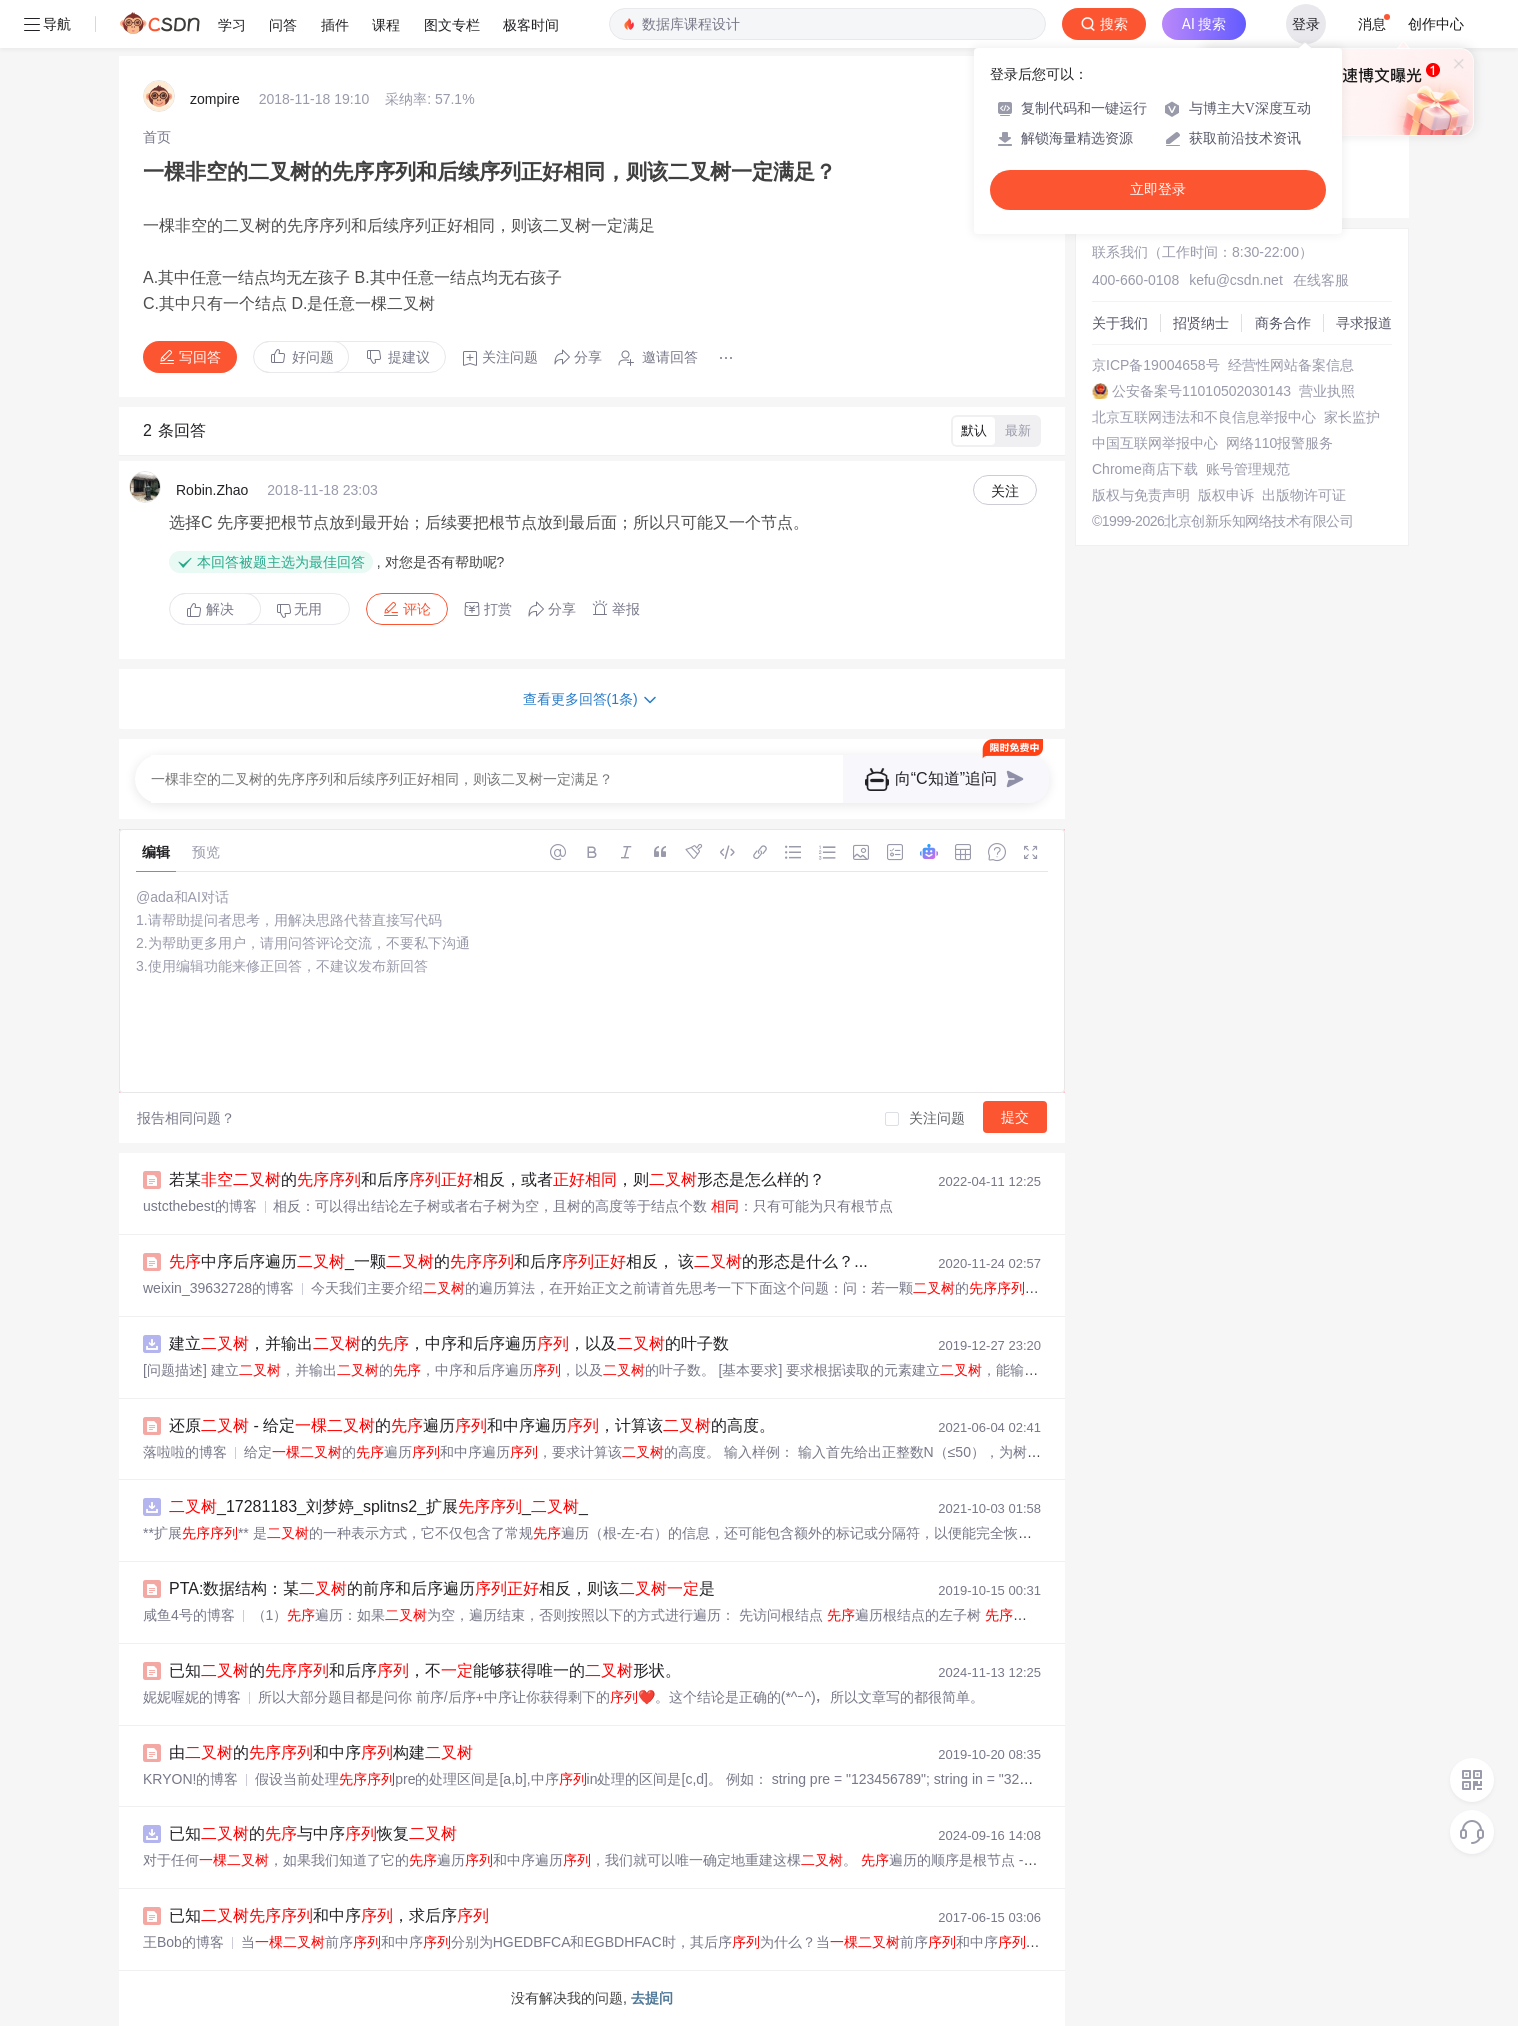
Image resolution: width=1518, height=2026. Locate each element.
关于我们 (1120, 323)
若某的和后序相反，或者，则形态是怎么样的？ (497, 1179)
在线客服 (1321, 280)
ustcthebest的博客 (200, 1206)
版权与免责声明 (1141, 495)
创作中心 (1436, 24)
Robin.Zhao (212, 490)
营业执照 (1327, 391)
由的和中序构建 (321, 1752)
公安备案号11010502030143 (1201, 391)
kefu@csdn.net (1236, 280)
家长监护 (1352, 417)
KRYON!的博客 (190, 1779)
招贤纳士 (1201, 323)
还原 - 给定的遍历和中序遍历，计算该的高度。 (472, 1425)
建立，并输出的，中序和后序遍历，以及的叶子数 (449, 1343)
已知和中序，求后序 (329, 1915)
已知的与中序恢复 (313, 1833)
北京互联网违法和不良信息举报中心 (1204, 417)
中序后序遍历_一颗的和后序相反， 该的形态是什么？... (518, 1261)
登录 (1306, 24)
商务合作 (1283, 323)
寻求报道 (1364, 323)
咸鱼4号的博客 (189, 1615)
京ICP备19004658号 (1156, 365)
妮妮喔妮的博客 (192, 1697)
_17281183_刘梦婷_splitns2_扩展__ (378, 1506)
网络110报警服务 (1279, 443)
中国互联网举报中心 (1155, 443)
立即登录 (1158, 189)
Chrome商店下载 (1145, 469)
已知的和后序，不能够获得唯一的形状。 (425, 1670)
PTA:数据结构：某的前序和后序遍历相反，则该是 (442, 1588)
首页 (157, 137)
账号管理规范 (1248, 469)
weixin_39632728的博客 (218, 1288)
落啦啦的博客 (185, 1452)
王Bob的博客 (183, 1942)
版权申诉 (1226, 495)
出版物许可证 (1304, 495)
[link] (157, 137)
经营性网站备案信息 (1291, 365)
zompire (215, 99)
